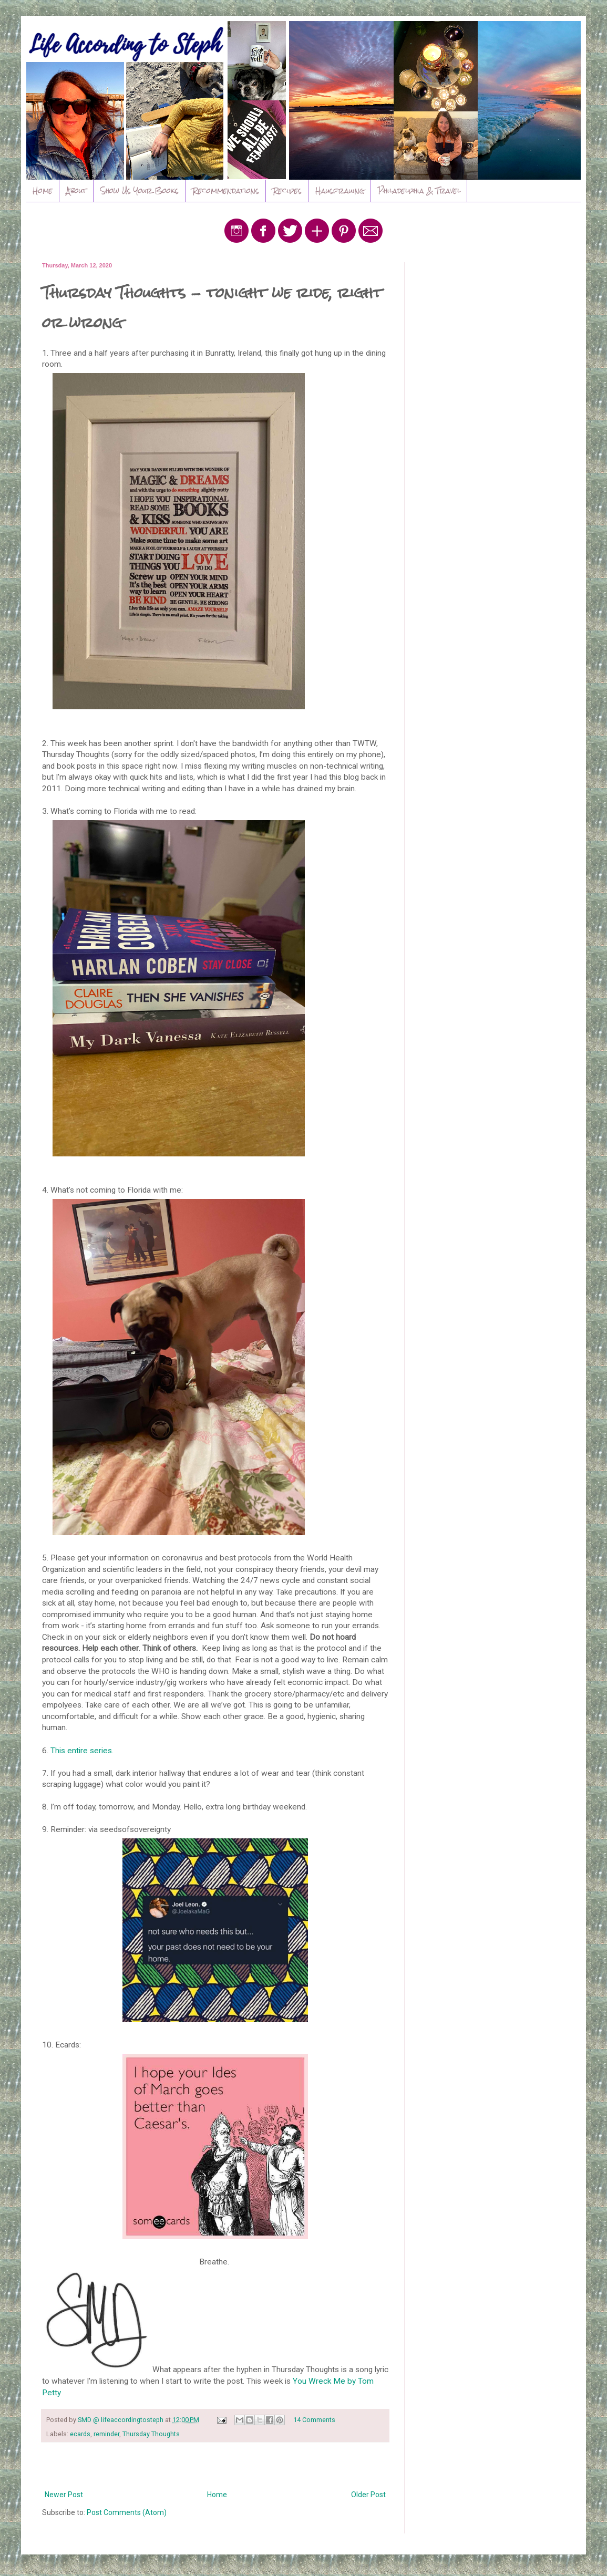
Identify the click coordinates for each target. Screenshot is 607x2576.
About (76, 190)
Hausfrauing (339, 190)
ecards (80, 2434)
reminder (106, 2434)
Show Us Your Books (139, 190)
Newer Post (64, 2494)
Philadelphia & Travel (419, 190)
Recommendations (225, 190)
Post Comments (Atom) (127, 2512)
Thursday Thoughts (151, 2434)
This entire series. (82, 1750)
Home (43, 190)
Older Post (368, 2494)
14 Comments (314, 2420)
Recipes (287, 190)
